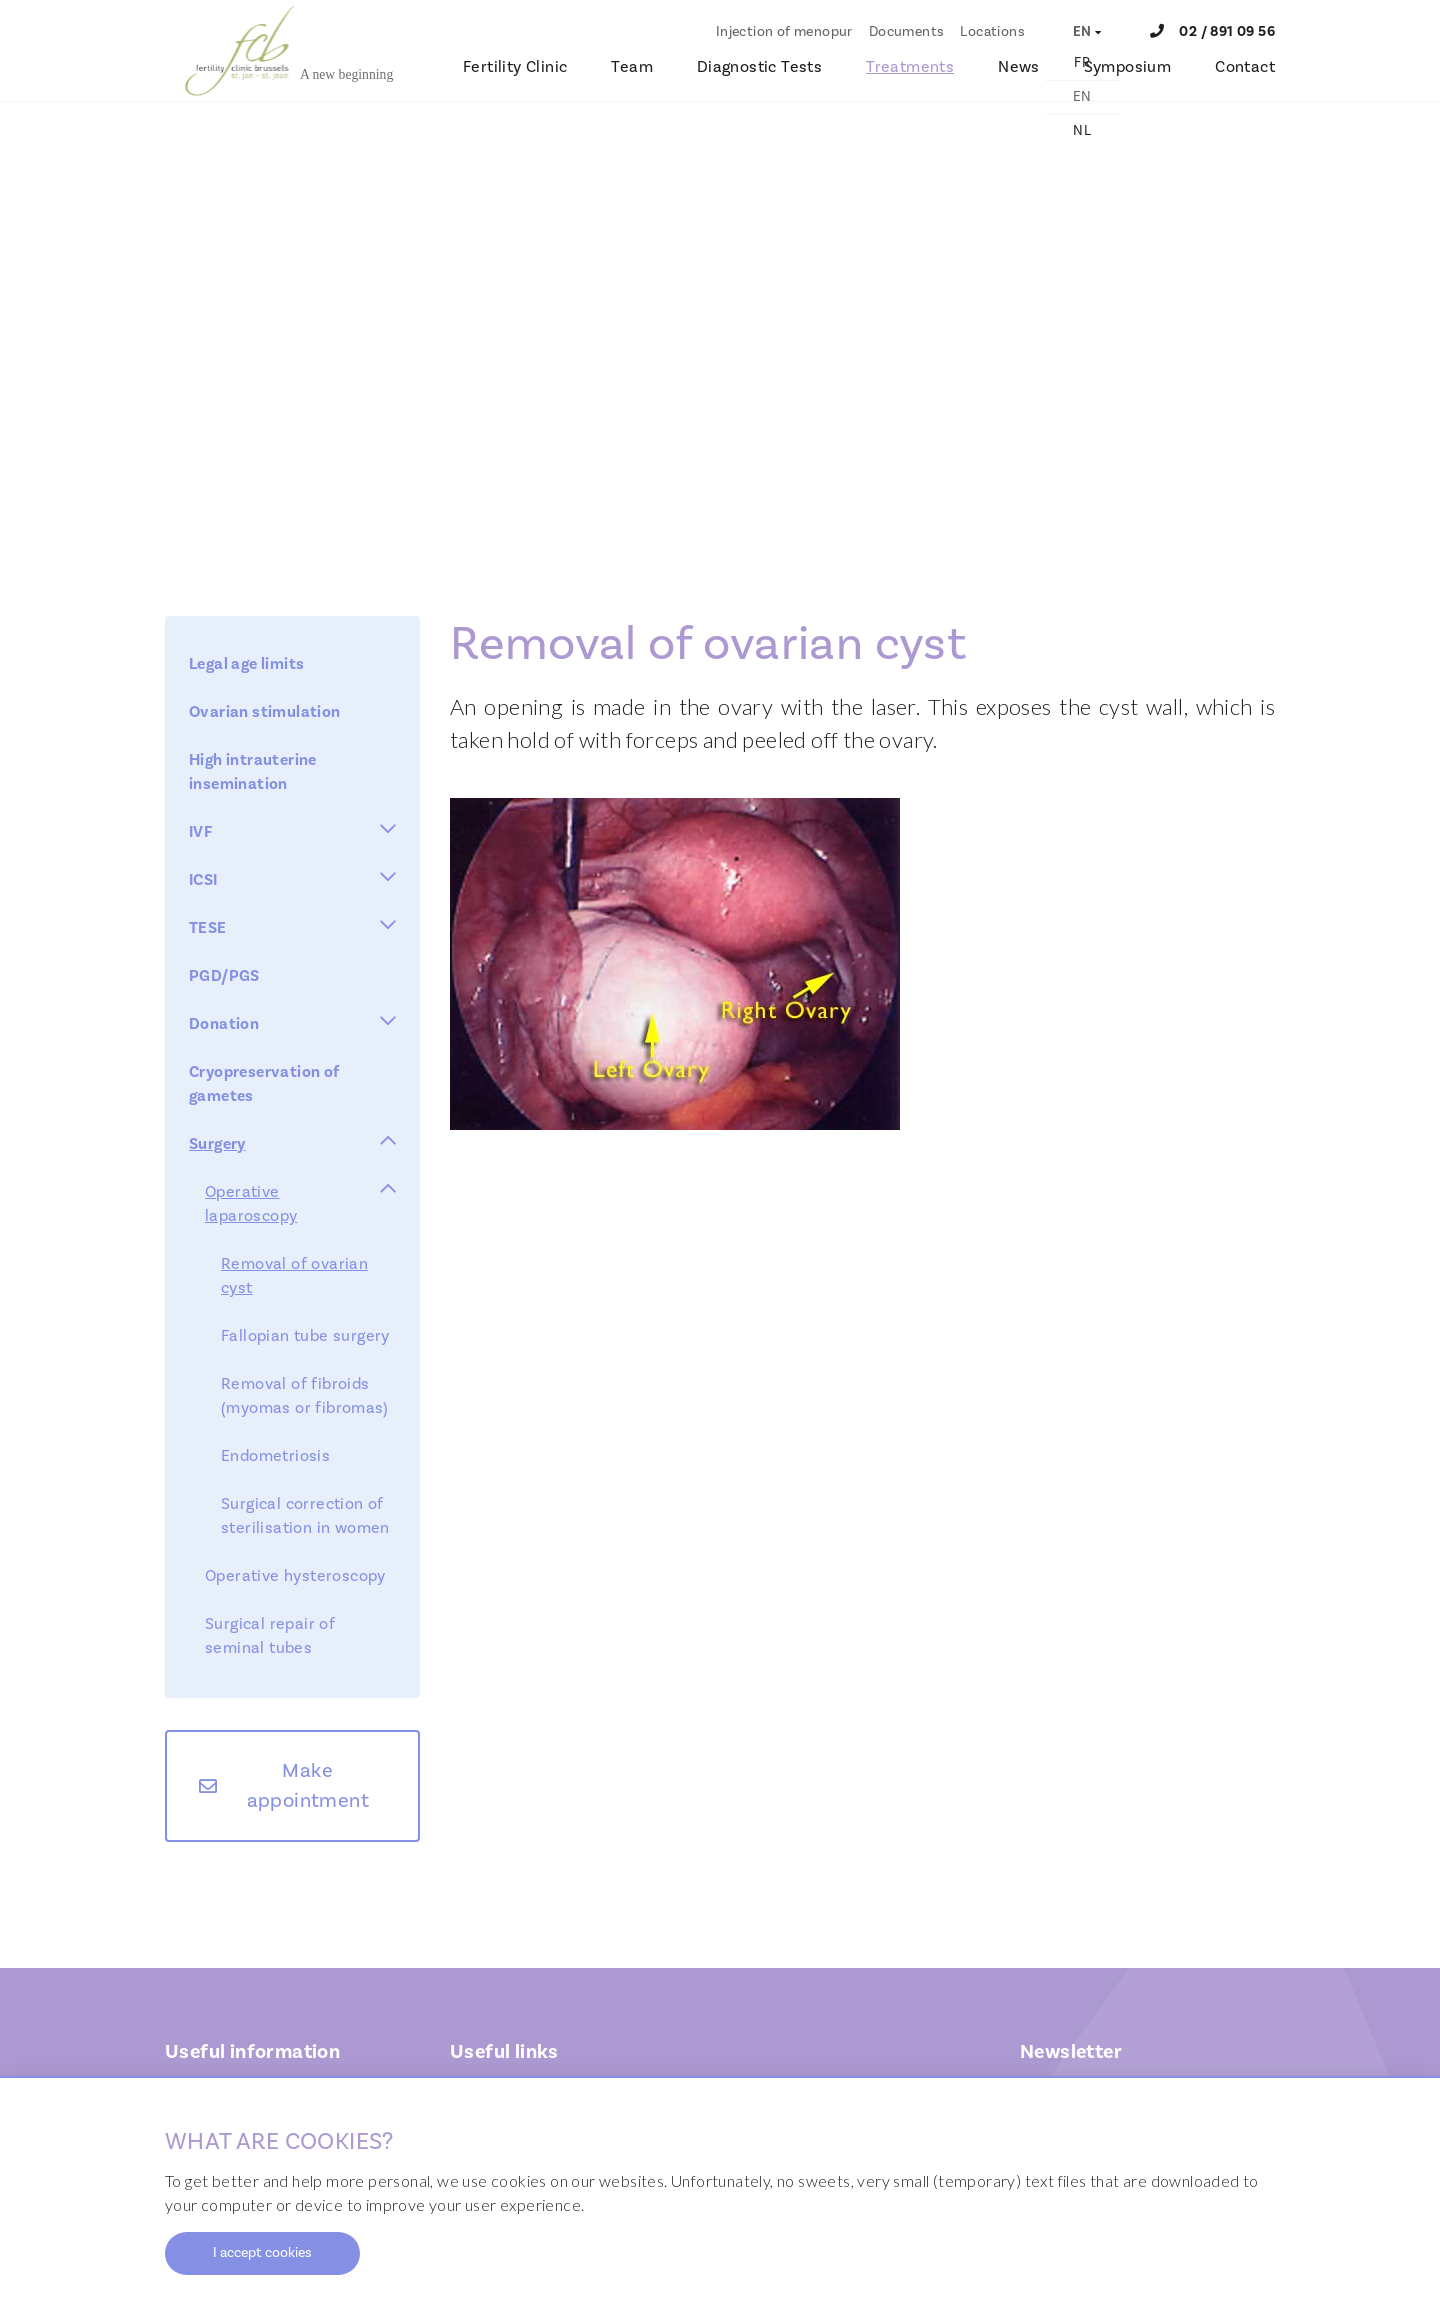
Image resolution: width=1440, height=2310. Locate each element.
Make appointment (308, 1786)
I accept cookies (262, 2253)
